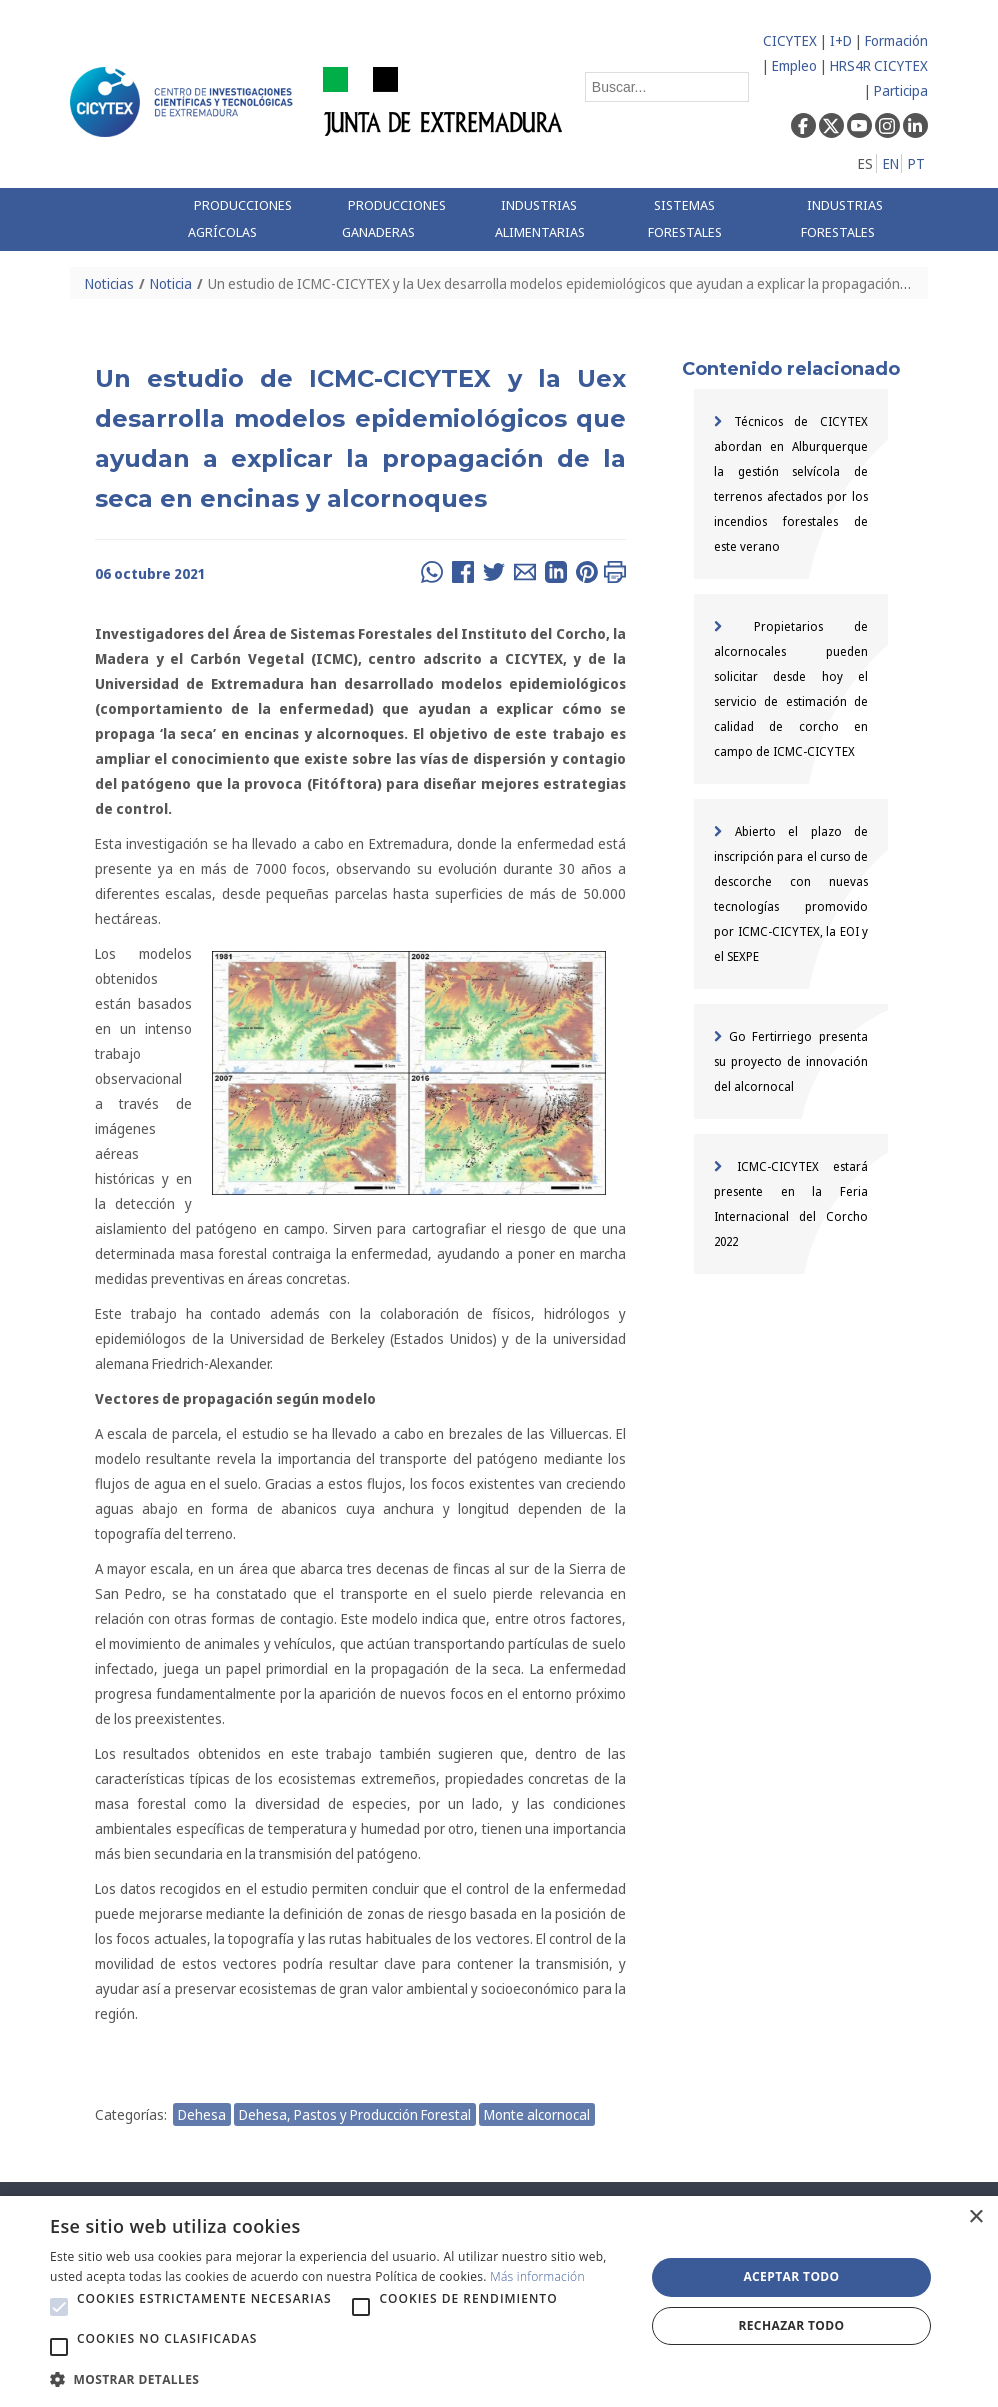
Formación (896, 40)
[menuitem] (249, 219)
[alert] (499, 2301)
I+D (841, 40)
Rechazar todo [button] (791, 2325)
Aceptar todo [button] (791, 2276)
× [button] (975, 2217)
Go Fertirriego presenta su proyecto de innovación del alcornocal (791, 1061)
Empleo (794, 65)
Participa (901, 90)
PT (916, 163)
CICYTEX (790, 40)
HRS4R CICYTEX (879, 65)
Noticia (171, 283)
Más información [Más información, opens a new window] (537, 2276)
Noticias (109, 283)
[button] (59, 2307)
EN (891, 163)
